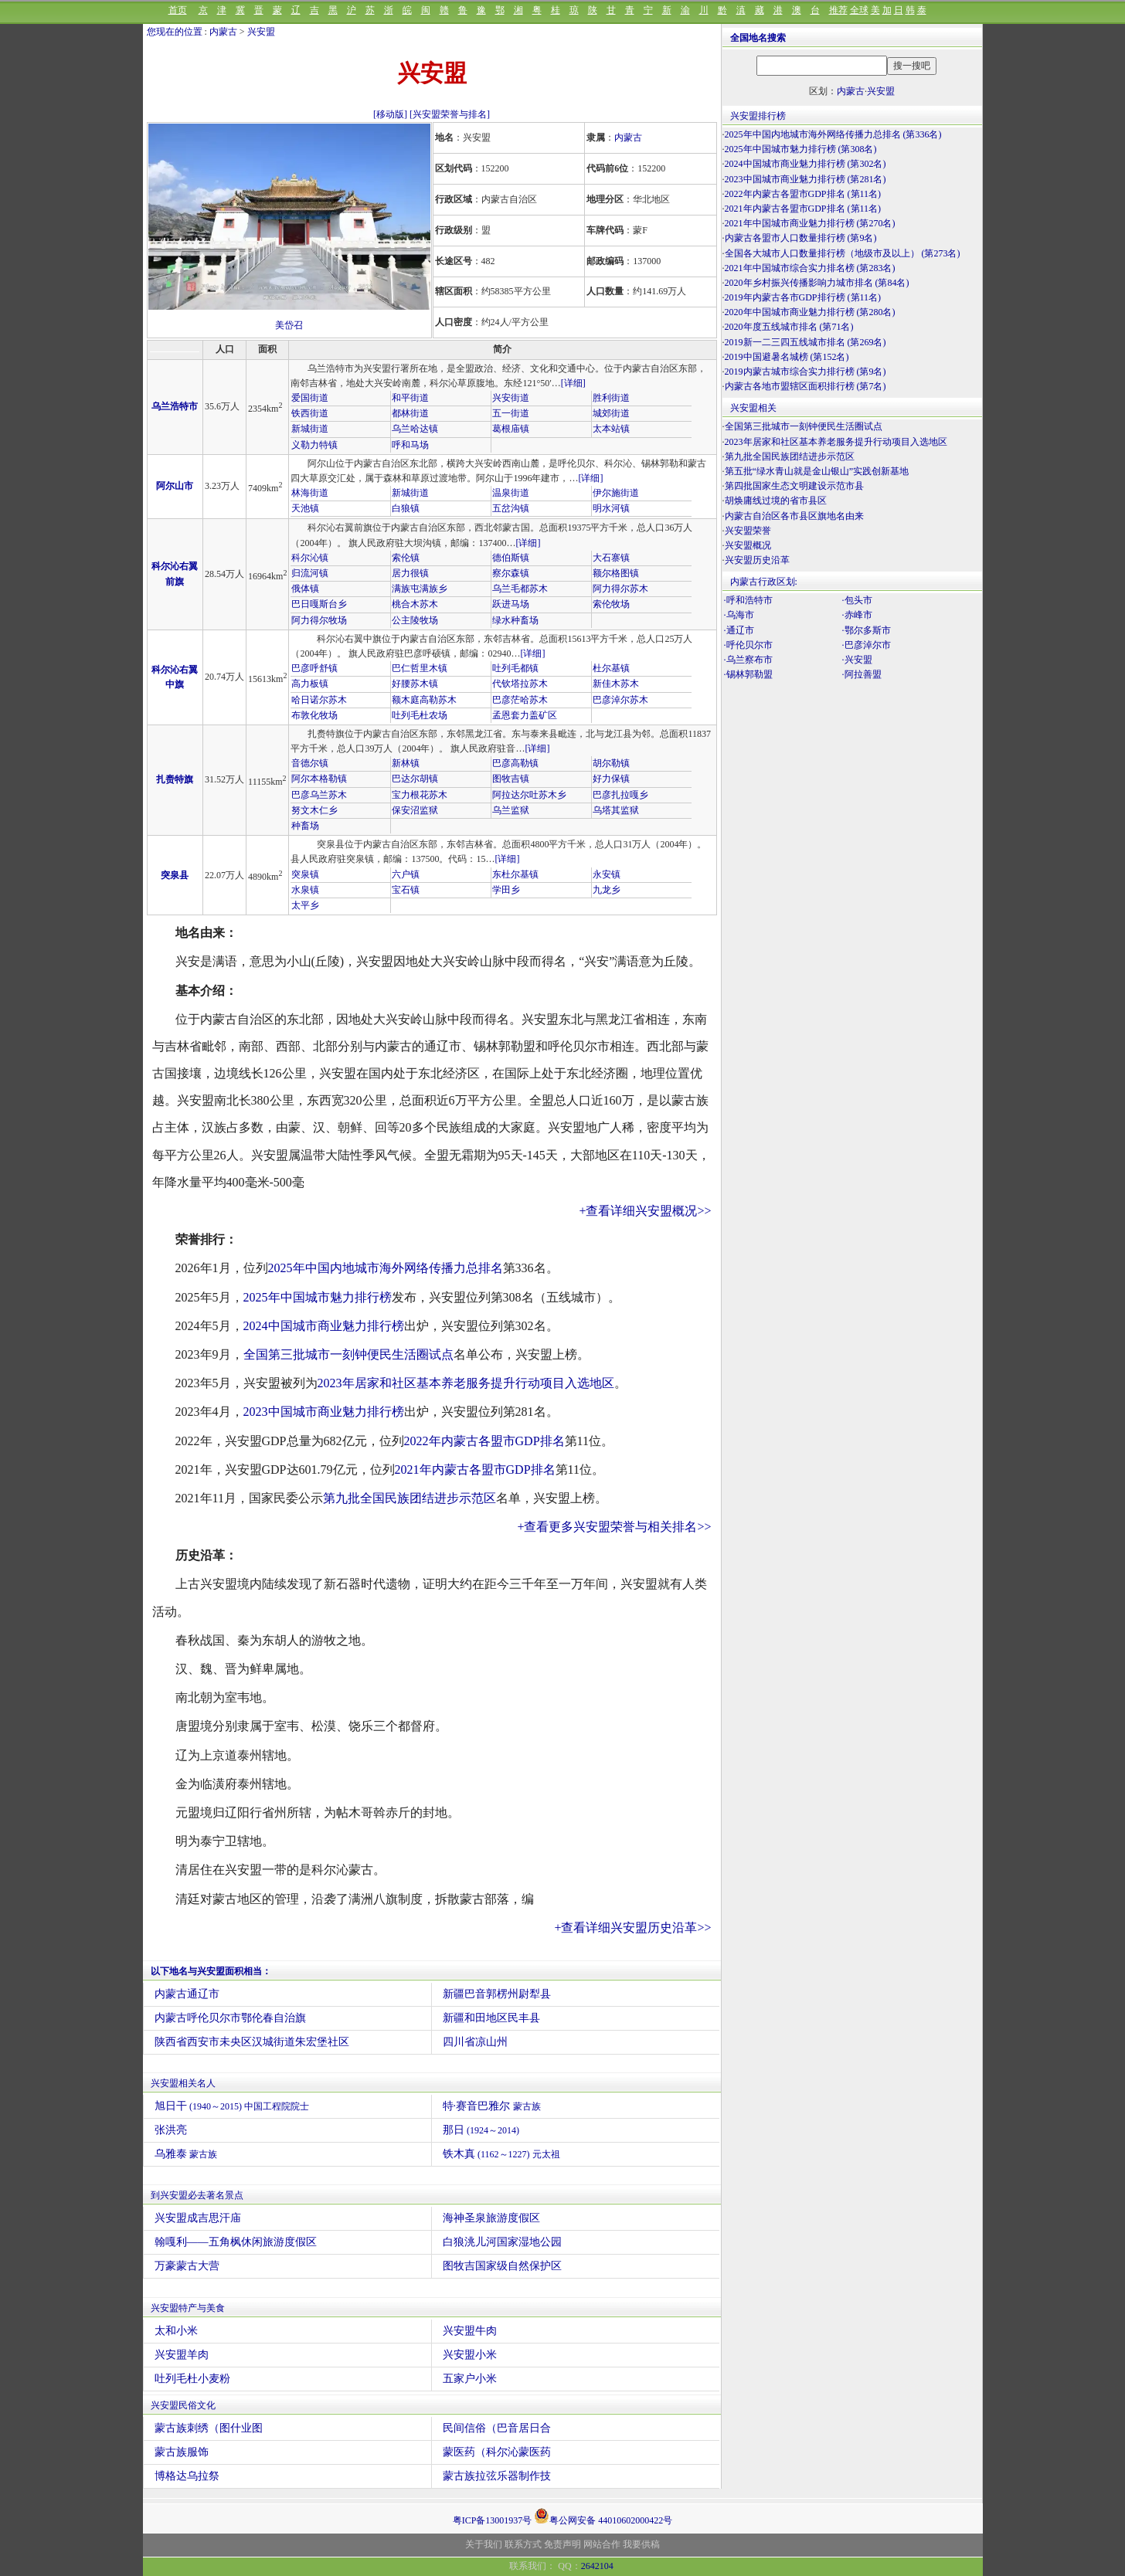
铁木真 (501, 2154)
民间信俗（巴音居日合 (497, 2428)
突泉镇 (305, 874)
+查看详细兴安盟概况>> (645, 1210)
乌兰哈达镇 (415, 428)
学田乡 (506, 889)
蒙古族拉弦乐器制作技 (497, 2476)
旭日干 (232, 2106)
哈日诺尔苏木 (319, 699)
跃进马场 (510, 604)
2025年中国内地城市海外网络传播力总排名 (385, 1267)
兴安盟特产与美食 (188, 2308)
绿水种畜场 (515, 620)
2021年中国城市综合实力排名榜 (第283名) (810, 268)
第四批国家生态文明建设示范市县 (794, 485)
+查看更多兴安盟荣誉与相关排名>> (614, 1526)
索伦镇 (406, 557)
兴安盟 (261, 31)
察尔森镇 (510, 573)
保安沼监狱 (415, 810)
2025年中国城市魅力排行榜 (317, 1297)
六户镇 (406, 874)
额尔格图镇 (616, 573)
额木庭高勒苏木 (424, 699)
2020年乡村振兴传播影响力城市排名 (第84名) (817, 282)
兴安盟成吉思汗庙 (198, 2218)
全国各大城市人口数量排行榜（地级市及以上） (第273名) (842, 253)
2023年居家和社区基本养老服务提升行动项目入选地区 (466, 1383)
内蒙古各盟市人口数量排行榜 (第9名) (801, 237)
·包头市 (857, 600)
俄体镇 (305, 588)
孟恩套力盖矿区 (524, 715)
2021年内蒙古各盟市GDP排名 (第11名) (803, 208)
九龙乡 (606, 889)
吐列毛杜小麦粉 (192, 2378)
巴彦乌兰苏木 (319, 794)
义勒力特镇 (314, 445)
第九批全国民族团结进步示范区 (409, 1498)
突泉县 (175, 875)
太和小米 (176, 2331)
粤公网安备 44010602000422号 (603, 2515)
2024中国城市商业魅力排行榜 (323, 1325)
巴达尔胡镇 (415, 778)
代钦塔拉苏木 (520, 683)
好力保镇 (611, 778)
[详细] (573, 383)
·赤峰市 (857, 614)
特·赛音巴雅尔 (492, 2106)
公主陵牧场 (415, 620)
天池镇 (305, 508)
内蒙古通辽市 (187, 1994)
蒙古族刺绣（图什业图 (209, 2428)
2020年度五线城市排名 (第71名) (789, 326)
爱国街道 (309, 397)
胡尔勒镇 (611, 763)
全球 (859, 10)
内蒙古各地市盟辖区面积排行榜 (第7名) (805, 386)
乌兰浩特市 (174, 406)
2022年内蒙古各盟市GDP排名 (484, 1441)
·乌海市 (739, 614)
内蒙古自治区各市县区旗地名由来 (794, 516)
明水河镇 (611, 508)
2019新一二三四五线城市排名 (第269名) (805, 342)
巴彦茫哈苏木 (520, 699)
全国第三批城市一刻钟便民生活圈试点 (348, 1354)
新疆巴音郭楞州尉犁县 (497, 1994)
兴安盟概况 (748, 545)
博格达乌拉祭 (187, 2476)
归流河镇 (309, 573)
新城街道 (309, 428)
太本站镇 (611, 428)
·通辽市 (739, 630)
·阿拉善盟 (862, 674)
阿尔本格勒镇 (319, 778)
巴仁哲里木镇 (419, 668)
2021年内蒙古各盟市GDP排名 (475, 1469)
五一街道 (510, 413)
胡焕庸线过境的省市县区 (776, 500)
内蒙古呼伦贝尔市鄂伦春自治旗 (230, 2018)
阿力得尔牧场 (319, 620)
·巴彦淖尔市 (866, 645)
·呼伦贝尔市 (748, 645)
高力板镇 (309, 683)
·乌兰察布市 (748, 659)
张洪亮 (171, 2130)
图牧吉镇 (510, 778)
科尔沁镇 (309, 557)
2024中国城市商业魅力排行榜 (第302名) (805, 163)
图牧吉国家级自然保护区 (502, 2266)
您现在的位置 (174, 31)
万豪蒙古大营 (187, 2266)
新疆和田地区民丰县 (491, 2018)
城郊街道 (611, 413)
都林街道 (410, 413)
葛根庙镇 (510, 428)
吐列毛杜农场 (419, 715)
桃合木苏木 (415, 604)
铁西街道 (309, 413)
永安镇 (606, 874)
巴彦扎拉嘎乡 (620, 794)
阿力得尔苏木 (620, 588)
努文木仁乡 (314, 810)
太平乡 (305, 905)
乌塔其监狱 (616, 810)
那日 (481, 2130)
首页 (177, 10)
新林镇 (406, 763)
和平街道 (410, 397)
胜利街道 (611, 397)
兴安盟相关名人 (183, 2083)
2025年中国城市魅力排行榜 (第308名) (801, 149)
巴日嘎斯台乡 (319, 604)
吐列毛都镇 (515, 668)
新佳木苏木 (616, 683)
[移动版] (390, 114)
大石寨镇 (611, 557)
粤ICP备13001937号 (492, 2520)
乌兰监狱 (510, 810)
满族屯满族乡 (419, 588)
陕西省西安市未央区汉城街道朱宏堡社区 (252, 2042)
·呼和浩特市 (748, 600)
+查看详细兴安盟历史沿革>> (632, 1927)
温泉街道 (510, 492)
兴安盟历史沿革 (757, 560)
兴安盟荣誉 (748, 530)
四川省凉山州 (475, 2042)
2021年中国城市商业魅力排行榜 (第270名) (810, 223)
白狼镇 (406, 508)
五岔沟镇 (510, 508)
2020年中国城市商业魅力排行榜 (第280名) (810, 312)
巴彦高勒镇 (515, 763)
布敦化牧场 (314, 715)
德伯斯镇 (510, 557)
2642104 (597, 2566)
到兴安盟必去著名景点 (197, 2195)
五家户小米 (470, 2378)
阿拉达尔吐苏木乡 (529, 794)
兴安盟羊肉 (182, 2354)
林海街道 (309, 492)
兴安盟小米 (470, 2354)
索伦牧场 (611, 604)
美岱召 (289, 325)
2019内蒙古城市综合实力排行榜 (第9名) (805, 371)
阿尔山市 (174, 485)
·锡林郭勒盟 (748, 674)
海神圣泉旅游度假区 (491, 2218)
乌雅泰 (186, 2154)
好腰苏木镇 (415, 683)
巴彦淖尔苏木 (620, 699)
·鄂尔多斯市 (866, 630)
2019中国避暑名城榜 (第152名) (787, 356)
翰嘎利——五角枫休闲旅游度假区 (236, 2242)
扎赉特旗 (174, 779)
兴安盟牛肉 (470, 2331)
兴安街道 (510, 397)
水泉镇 (305, 889)
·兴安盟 (857, 659)
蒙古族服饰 (182, 2452)
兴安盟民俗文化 (183, 2405)
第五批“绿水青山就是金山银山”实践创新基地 (817, 471)
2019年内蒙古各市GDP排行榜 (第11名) (803, 297)
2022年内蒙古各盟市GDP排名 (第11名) (803, 193)
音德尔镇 (309, 763)
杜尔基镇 (611, 668)
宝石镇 (406, 889)
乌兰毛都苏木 (520, 588)
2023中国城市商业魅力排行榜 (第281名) (805, 179)
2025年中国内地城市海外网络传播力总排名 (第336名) (833, 134)
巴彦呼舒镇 (314, 668)
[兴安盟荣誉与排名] (450, 114)
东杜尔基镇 (515, 874)
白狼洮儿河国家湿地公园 (502, 2242)
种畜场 (305, 825)
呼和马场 (410, 445)
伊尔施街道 (616, 492)
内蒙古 (223, 31)
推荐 (838, 10)
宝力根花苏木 (419, 794)
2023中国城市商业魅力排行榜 (323, 1411)
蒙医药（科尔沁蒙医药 (497, 2452)
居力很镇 (410, 573)
